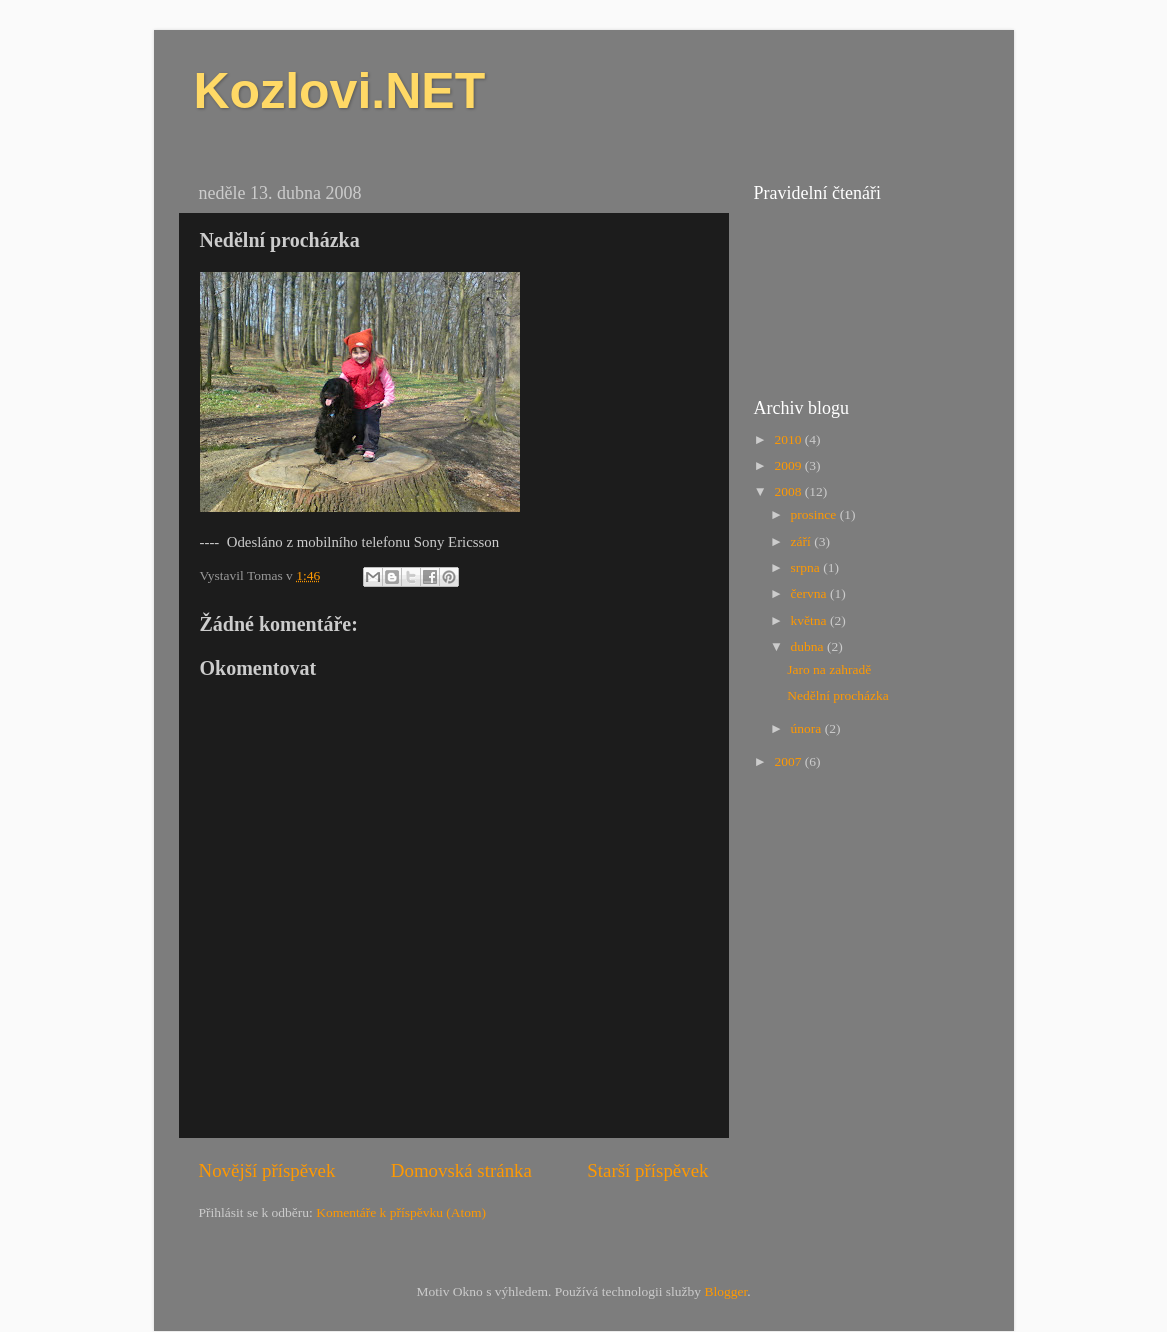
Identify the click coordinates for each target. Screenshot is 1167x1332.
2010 (789, 439)
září (803, 541)
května (810, 620)
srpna (807, 567)
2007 (789, 761)
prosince (815, 514)
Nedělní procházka (838, 695)
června (810, 593)
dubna (809, 646)
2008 (789, 491)
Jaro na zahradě (829, 669)
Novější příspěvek (267, 1170)
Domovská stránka (461, 1170)
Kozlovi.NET (340, 91)
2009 (789, 465)
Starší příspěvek (647, 1170)
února (808, 728)
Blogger (725, 1291)
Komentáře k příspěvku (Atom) (401, 1212)
